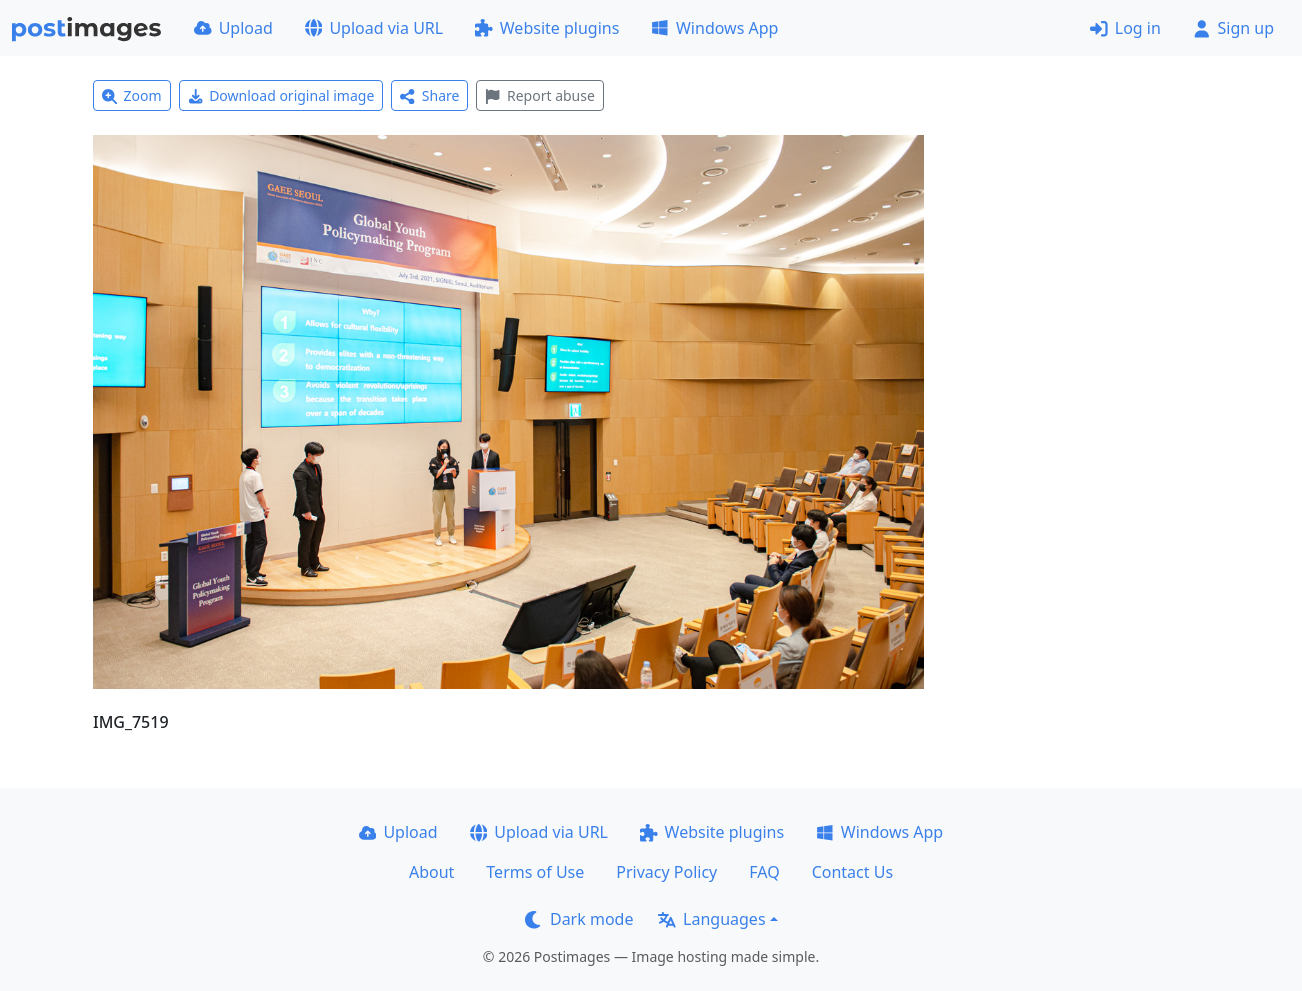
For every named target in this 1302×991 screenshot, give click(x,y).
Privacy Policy (666, 872)
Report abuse (539, 95)
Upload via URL (374, 28)
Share (429, 95)
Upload (233, 28)
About (431, 872)
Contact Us (852, 872)
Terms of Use (535, 872)
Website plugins (547, 28)
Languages (711, 919)
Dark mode (579, 919)
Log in (1125, 28)
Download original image (281, 95)
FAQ (764, 872)
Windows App (714, 28)
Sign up (1233, 28)
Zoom (132, 95)
